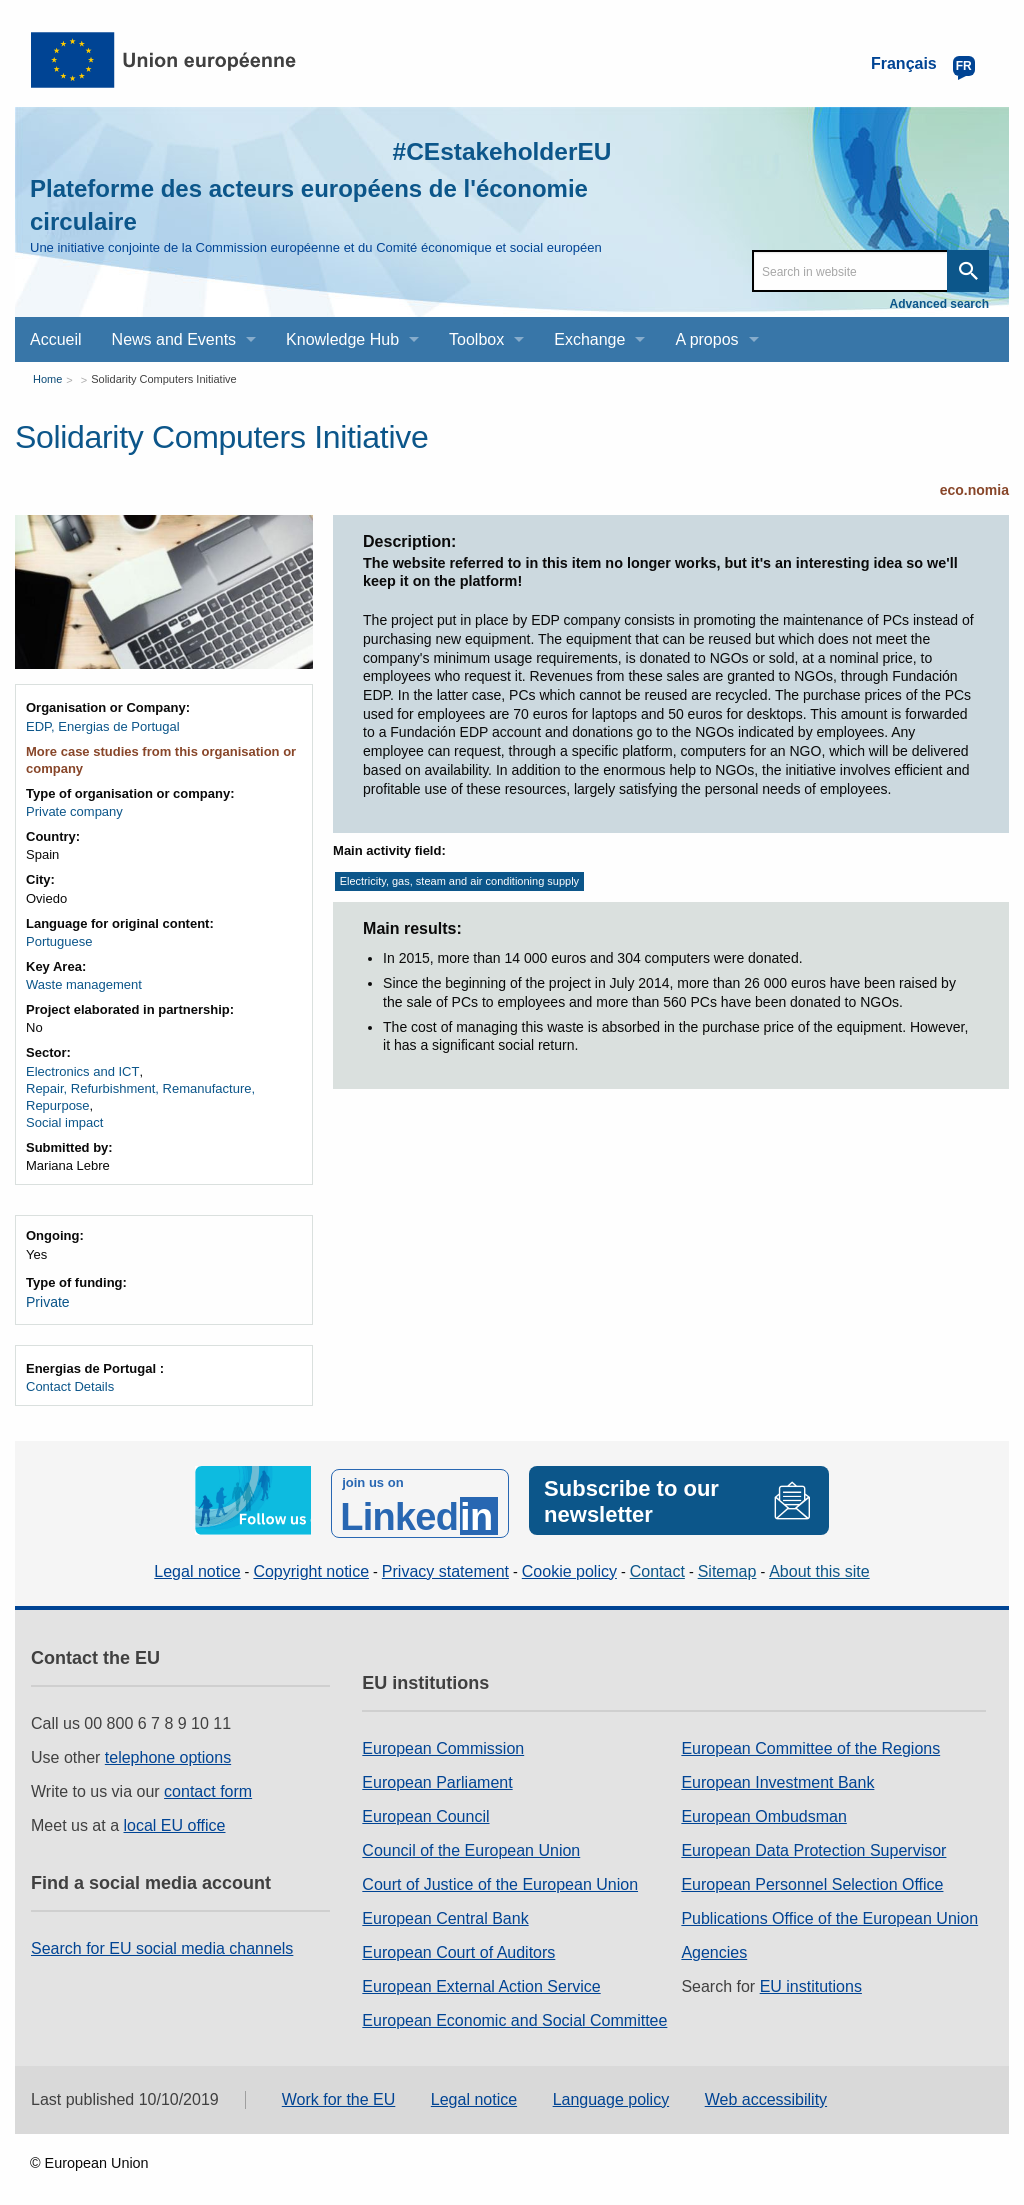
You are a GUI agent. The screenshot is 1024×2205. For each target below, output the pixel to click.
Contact (657, 1562)
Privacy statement (445, 1562)
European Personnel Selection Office (812, 1876)
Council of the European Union (471, 1842)
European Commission (443, 1740)
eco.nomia (974, 490)
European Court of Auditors (458, 1944)
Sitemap (727, 1562)
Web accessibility (766, 2090)
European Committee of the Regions (810, 1740)
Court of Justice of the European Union (500, 1876)
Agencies (714, 1944)
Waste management (84, 984)
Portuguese (59, 941)
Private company (74, 811)
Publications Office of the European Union (829, 1910)
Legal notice (197, 1562)
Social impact (64, 1122)
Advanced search (939, 304)
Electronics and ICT (82, 1071)
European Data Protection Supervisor (813, 1842)
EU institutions (811, 1978)
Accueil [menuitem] (56, 339)
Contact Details (70, 1384)
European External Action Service (481, 1978)
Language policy (611, 2090)
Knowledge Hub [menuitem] (342, 339)
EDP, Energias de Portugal (103, 726)
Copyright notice (311, 1562)
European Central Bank (445, 1910)
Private (46, 1301)
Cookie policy (569, 1562)
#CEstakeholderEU (477, 149)
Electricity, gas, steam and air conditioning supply (459, 881)
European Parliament (437, 1774)
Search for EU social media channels (162, 1940)
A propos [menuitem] (706, 339)
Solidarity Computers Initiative (164, 379)
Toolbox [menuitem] (476, 339)
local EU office (175, 1817)
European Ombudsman (763, 1808)
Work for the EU (339, 2090)
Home (47, 379)
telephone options (168, 1749)
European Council (425, 1808)
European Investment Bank (777, 1774)
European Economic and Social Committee (514, 2012)
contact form (208, 1783)
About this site (819, 1562)
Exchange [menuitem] (589, 339)
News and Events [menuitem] (174, 339)
